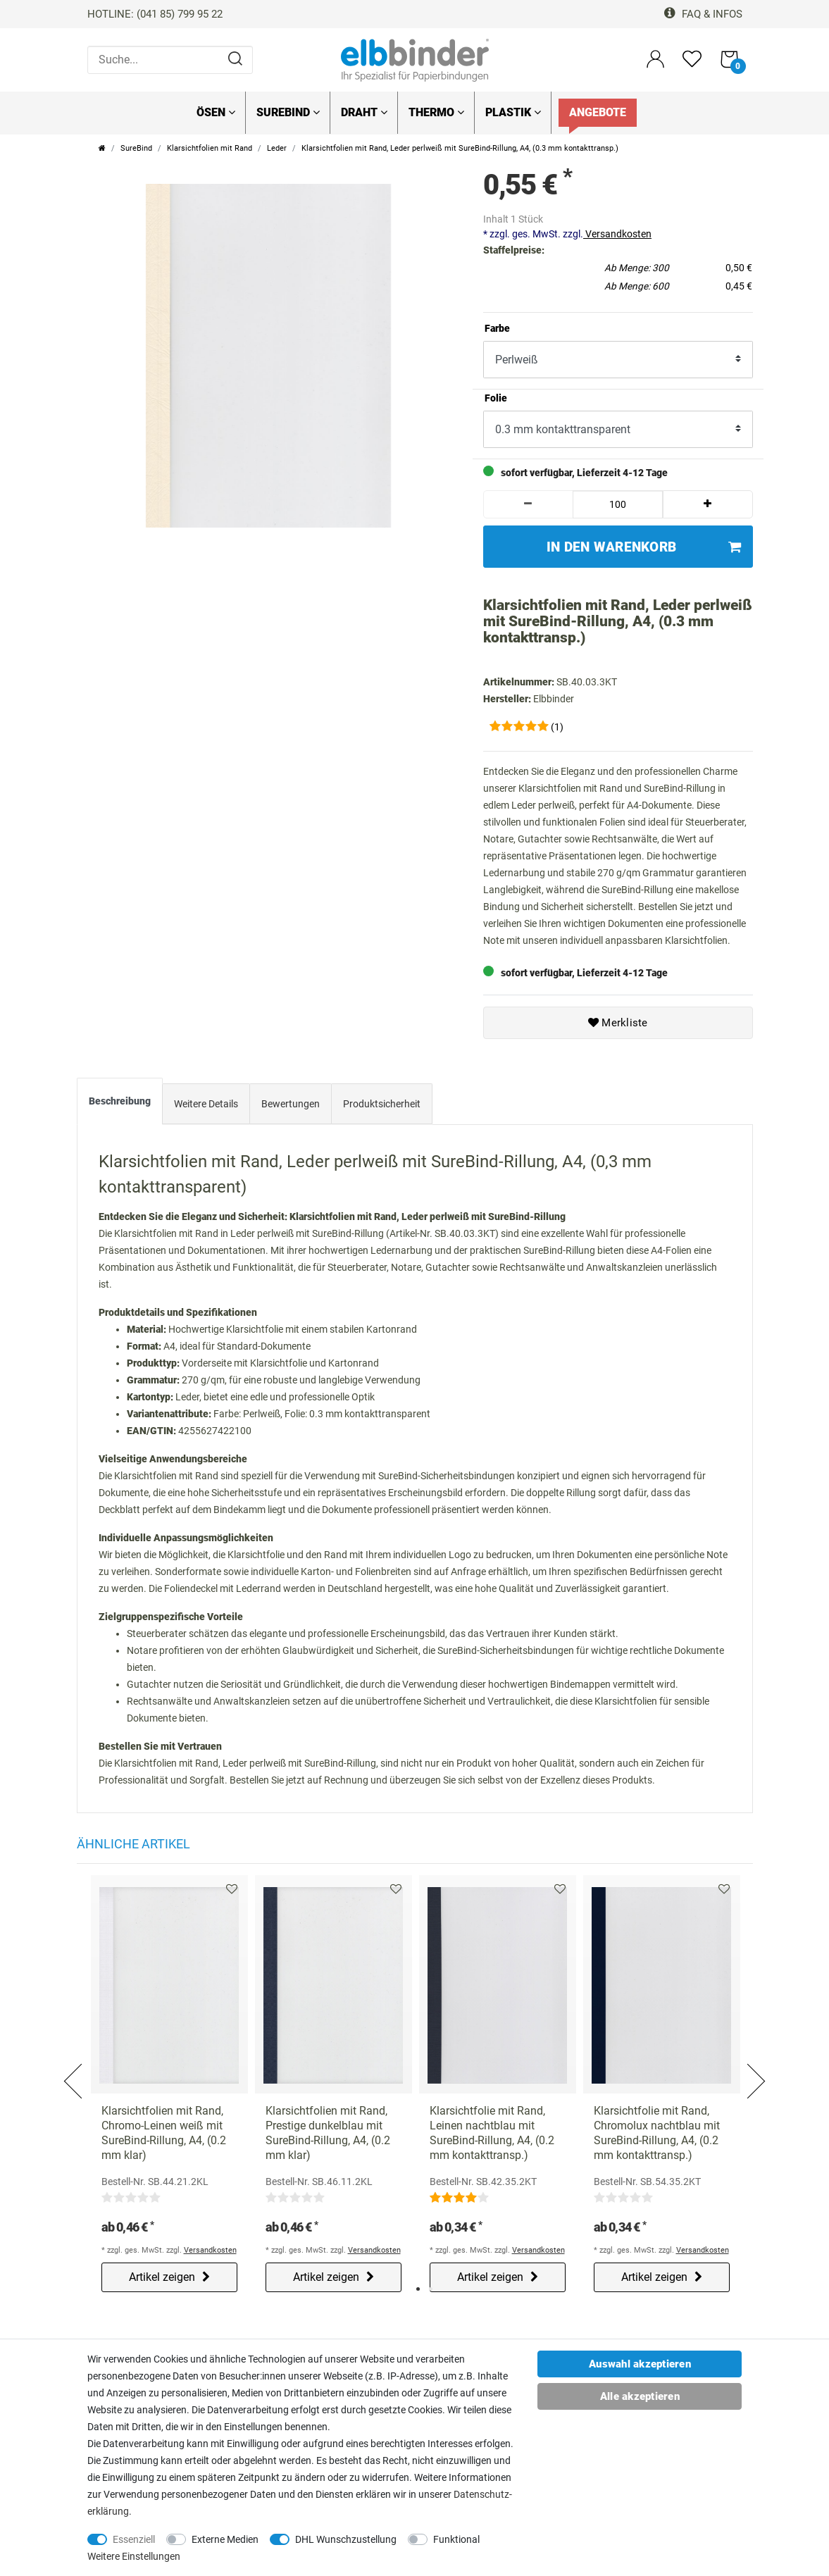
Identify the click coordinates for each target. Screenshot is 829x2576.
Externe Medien (225, 2539)
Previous (75, 2064)
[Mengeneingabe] (618, 504)
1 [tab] (418, 2289)
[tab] (120, 1104)
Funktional (456, 2539)
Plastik (513, 112)
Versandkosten (617, 233)
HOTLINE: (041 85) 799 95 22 (155, 14)
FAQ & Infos (703, 14)
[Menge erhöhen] (708, 504)
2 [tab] (430, 2289)
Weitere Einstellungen (133, 2556)
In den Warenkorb (644, 547)
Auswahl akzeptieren (640, 2364)
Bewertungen (290, 1103)
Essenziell (134, 2539)
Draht (364, 112)
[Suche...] (170, 60)
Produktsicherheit (381, 1103)
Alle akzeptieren (640, 2396)
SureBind (288, 112)
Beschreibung (120, 1101)
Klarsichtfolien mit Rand (209, 148)
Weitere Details (206, 1103)
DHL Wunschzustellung (346, 2539)
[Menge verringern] (528, 504)
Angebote (597, 112)
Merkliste (618, 1022)
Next (755, 2064)
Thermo (436, 112)
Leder (277, 148)
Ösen (216, 112)
